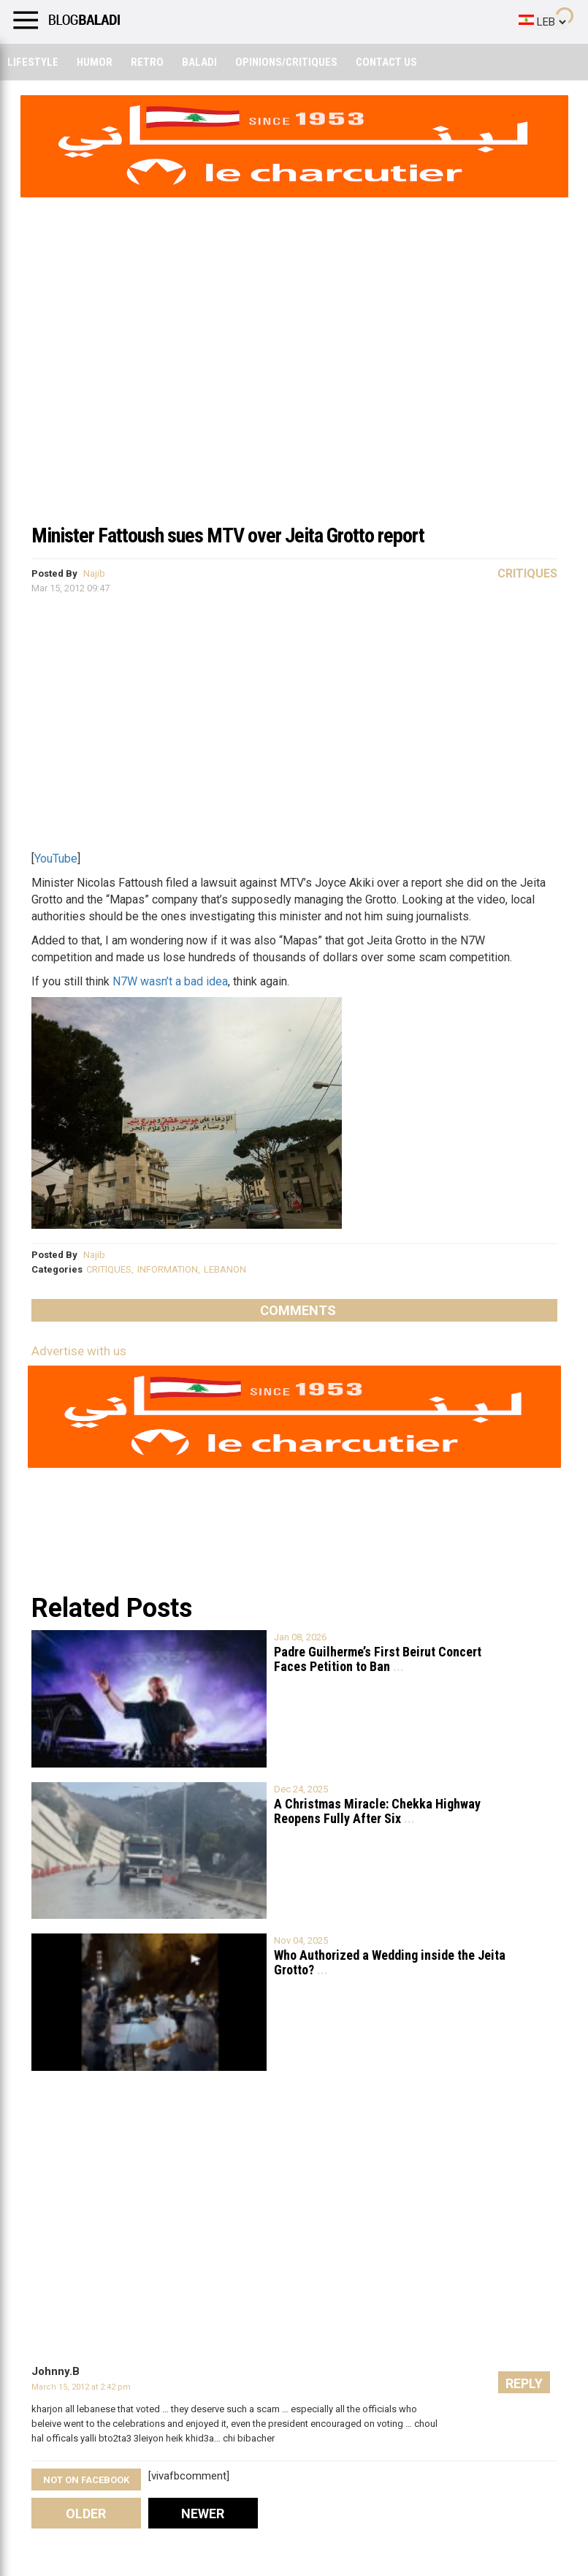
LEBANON (225, 1269)
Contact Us (386, 62)
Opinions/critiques (286, 62)
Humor (94, 62)
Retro (147, 62)
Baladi (199, 62)
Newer (202, 2513)
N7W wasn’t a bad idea (170, 981)
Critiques (527, 573)
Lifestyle (32, 62)
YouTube (55, 858)
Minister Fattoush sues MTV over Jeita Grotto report (227, 535)
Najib (94, 573)
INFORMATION (167, 1269)
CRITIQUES (108, 1269)
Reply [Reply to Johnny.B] (524, 2383)
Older (86, 2513)
